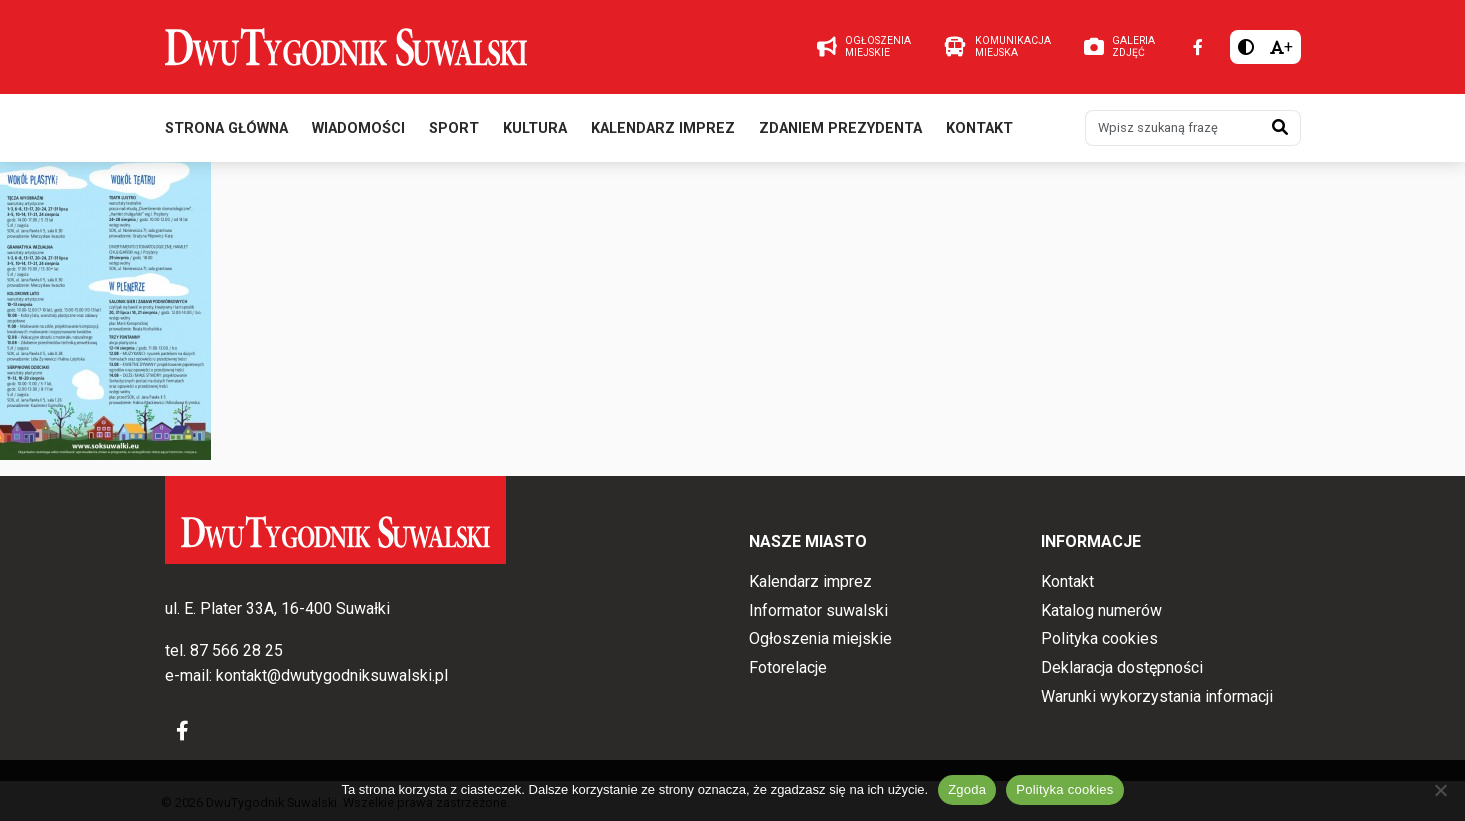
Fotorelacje (788, 667)
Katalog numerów (1101, 610)
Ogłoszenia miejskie (820, 638)
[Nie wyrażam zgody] (1440, 790)
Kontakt (979, 128)
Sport (454, 128)
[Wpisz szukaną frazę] (1173, 128)
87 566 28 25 (236, 650)
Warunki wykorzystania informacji (1157, 696)
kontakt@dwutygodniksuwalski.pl (332, 675)
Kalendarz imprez (663, 128)
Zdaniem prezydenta (840, 128)
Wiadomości (358, 128)
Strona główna (226, 128)
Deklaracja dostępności (1122, 667)
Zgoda (967, 789)
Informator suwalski (818, 610)
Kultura (535, 128)
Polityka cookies (1099, 638)
